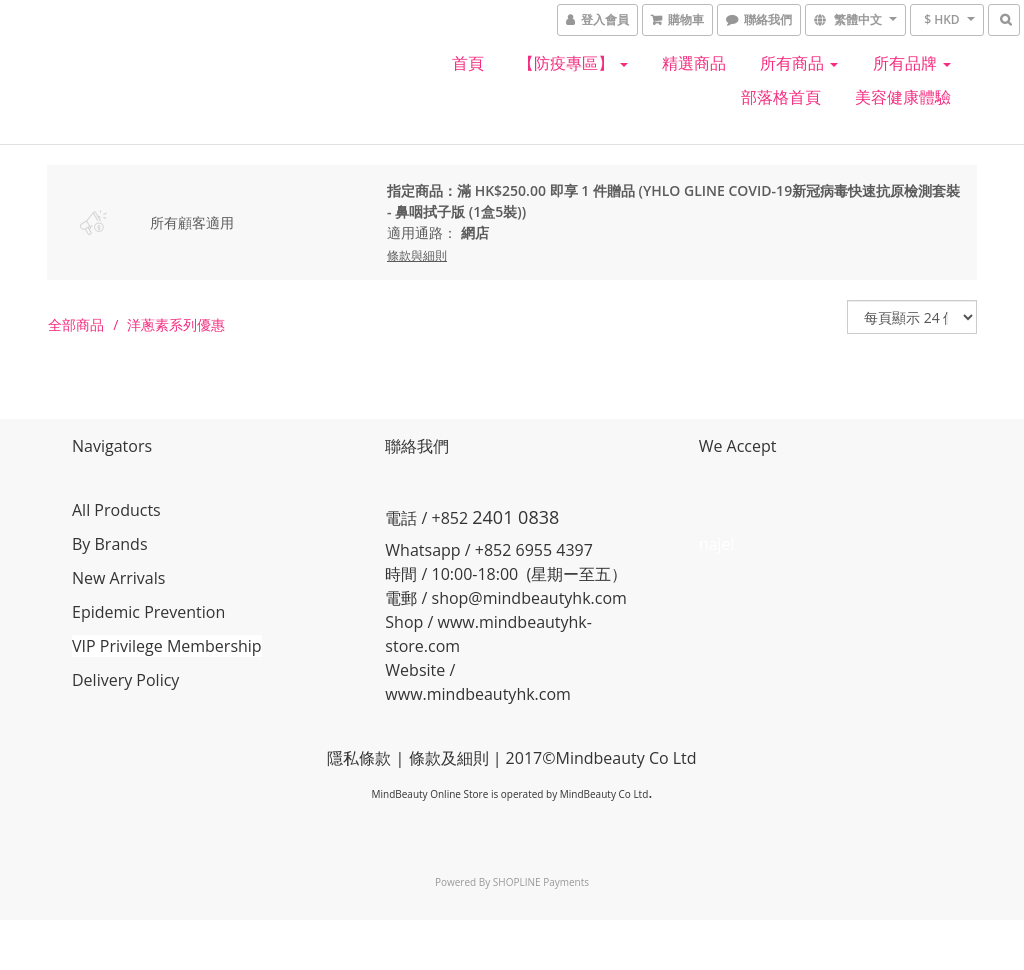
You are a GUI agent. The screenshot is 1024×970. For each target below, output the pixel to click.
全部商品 (76, 324)
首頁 (468, 63)
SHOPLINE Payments (541, 882)
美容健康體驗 (903, 97)
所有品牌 (912, 63)
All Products (116, 510)
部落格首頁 (781, 97)
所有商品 (799, 63)
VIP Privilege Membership (167, 646)
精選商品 (694, 63)
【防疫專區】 (573, 63)
